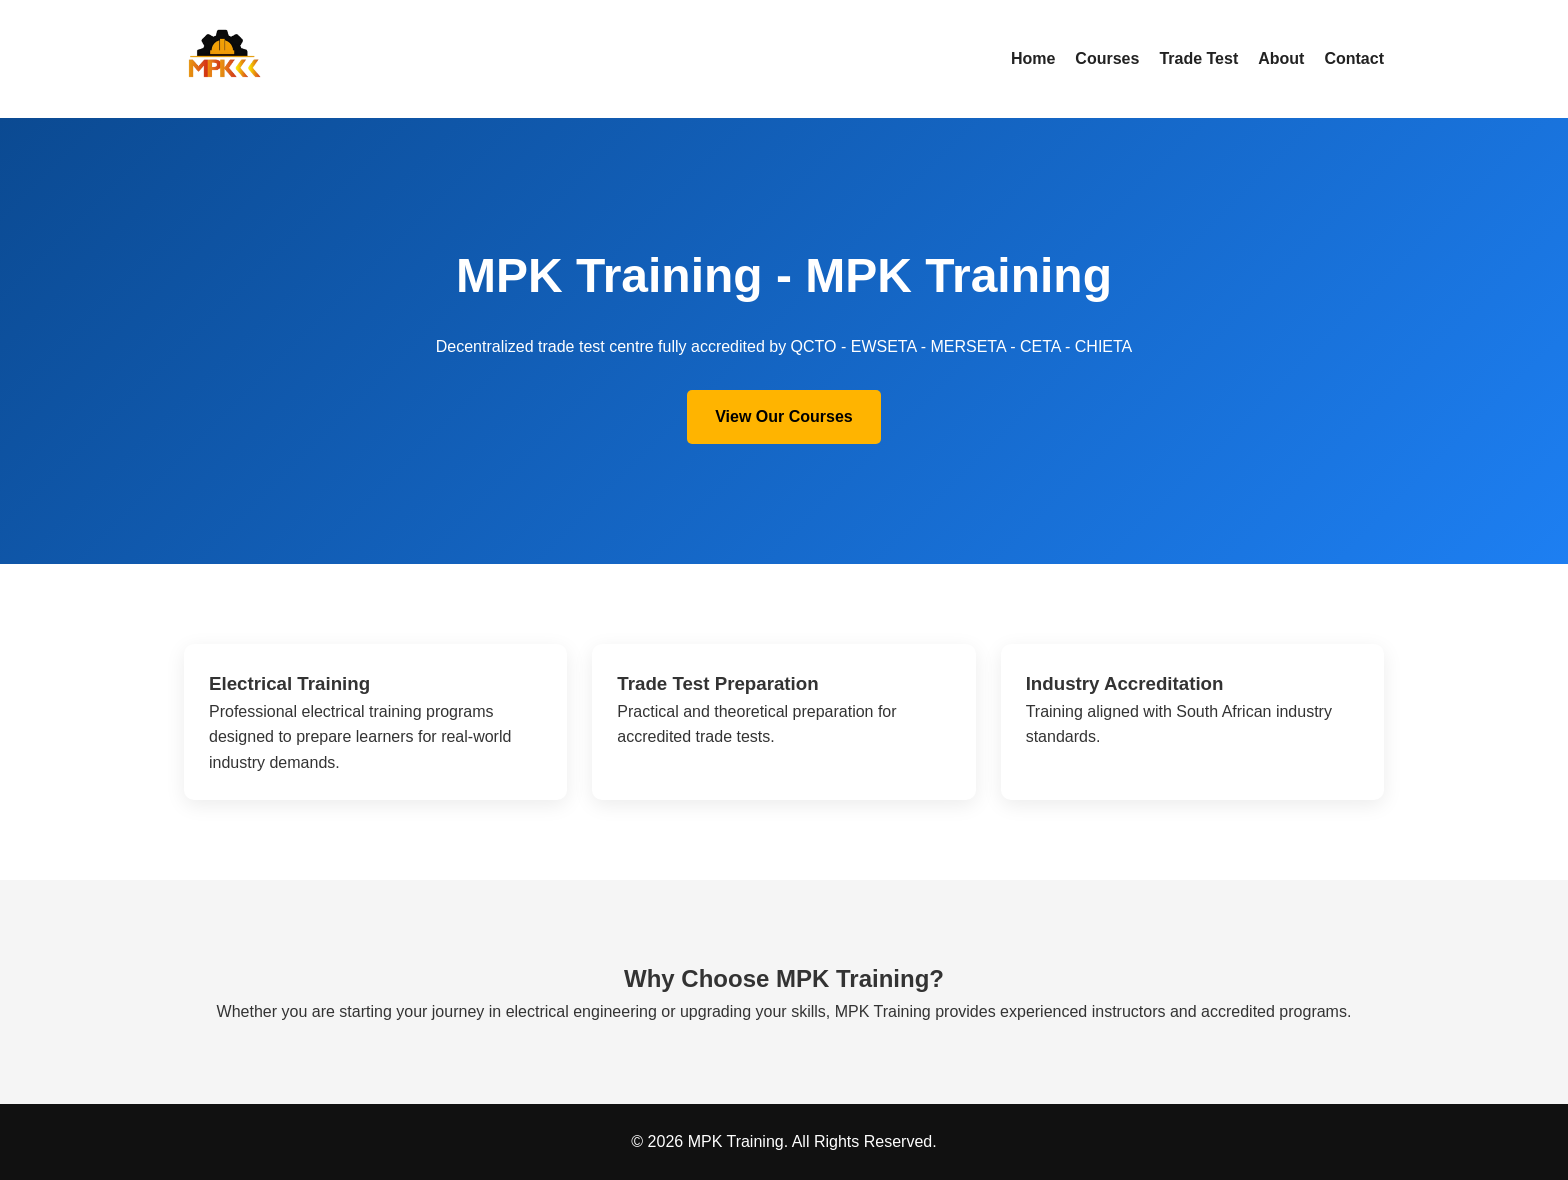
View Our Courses (784, 416)
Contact (1354, 58)
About (1281, 58)
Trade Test (1198, 58)
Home (1033, 58)
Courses (1107, 58)
